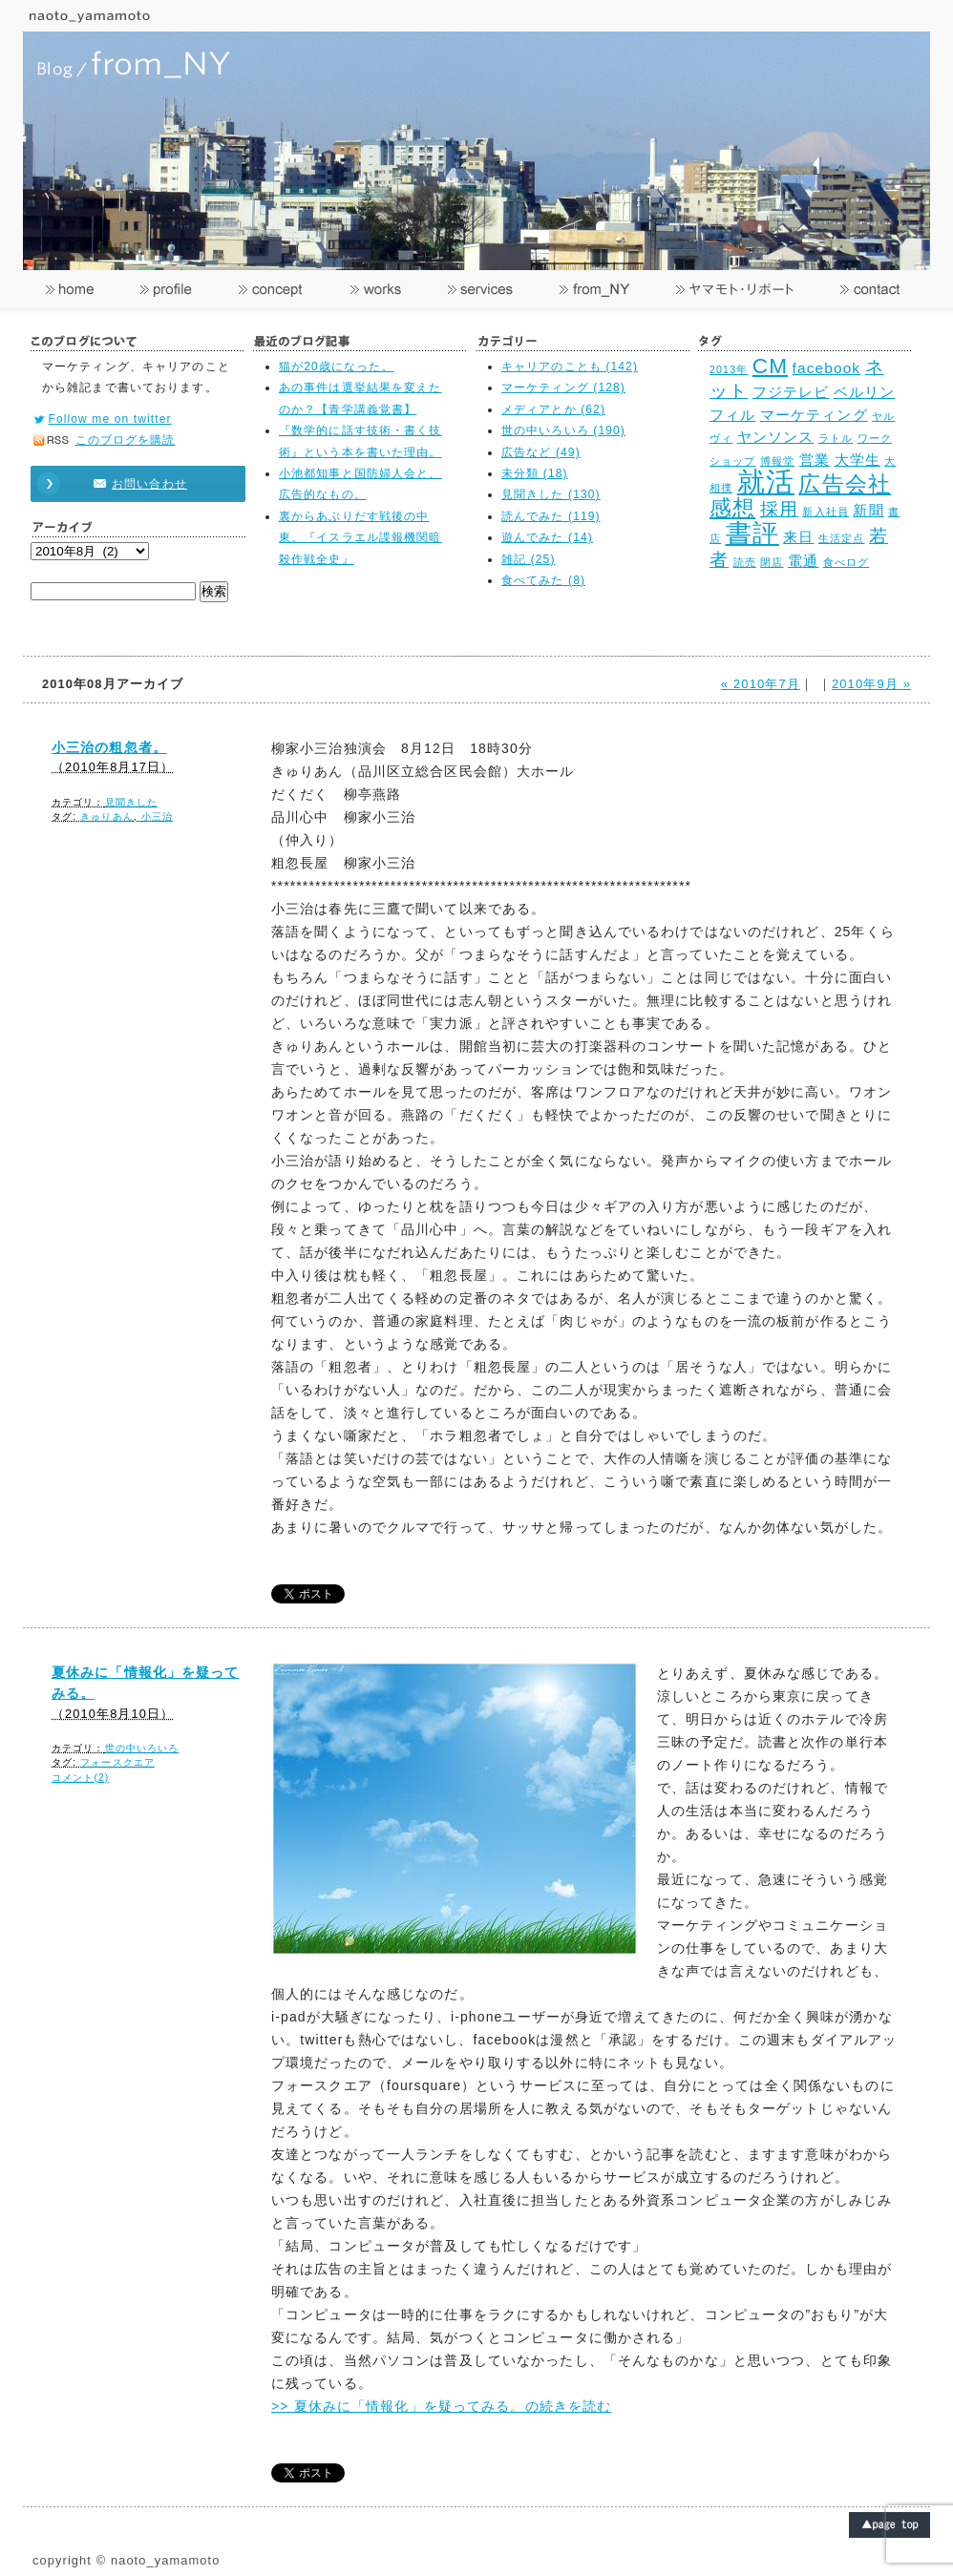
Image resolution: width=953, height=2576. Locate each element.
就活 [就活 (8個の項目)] (765, 481)
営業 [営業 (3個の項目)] (814, 459)
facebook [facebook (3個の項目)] (827, 368)
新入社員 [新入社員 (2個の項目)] (825, 511)
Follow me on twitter (110, 419)
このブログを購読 (125, 440)
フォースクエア (117, 1762)
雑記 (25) (528, 559)
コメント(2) (80, 1777)
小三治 (157, 816)
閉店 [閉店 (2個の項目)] (771, 562)
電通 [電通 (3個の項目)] (803, 561)
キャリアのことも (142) (569, 366)
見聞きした (132, 802)
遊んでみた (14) (547, 537)
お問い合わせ (129, 484)
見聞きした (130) (551, 494)
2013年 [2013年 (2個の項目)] (728, 369)
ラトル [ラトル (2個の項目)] (835, 438)
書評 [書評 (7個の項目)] (752, 533)
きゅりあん (107, 816)
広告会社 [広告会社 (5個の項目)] (844, 484)
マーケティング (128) (563, 387)
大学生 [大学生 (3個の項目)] (857, 459)
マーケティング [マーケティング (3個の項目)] (814, 415)
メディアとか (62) (553, 409)
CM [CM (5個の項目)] (770, 366)
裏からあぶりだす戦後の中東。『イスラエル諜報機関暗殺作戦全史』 (360, 538)
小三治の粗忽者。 (109, 747)
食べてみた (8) (543, 580)
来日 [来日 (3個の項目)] (798, 537)
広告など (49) (541, 452)
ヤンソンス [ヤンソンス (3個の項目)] (776, 437)
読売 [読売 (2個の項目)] (744, 562)
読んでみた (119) (551, 516)
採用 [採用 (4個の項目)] (779, 508)
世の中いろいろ (142, 1748)
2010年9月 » (871, 684)
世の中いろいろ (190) (563, 430)
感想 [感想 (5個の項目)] (732, 508)
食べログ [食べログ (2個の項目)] (846, 562)
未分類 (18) (534, 473)
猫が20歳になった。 (336, 366)
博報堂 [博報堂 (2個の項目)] (777, 461)
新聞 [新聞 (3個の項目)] (868, 510)
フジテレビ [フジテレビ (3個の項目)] (791, 392)
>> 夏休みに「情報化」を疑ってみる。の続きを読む (441, 2406)
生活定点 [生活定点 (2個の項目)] (841, 538)
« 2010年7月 (760, 684)
